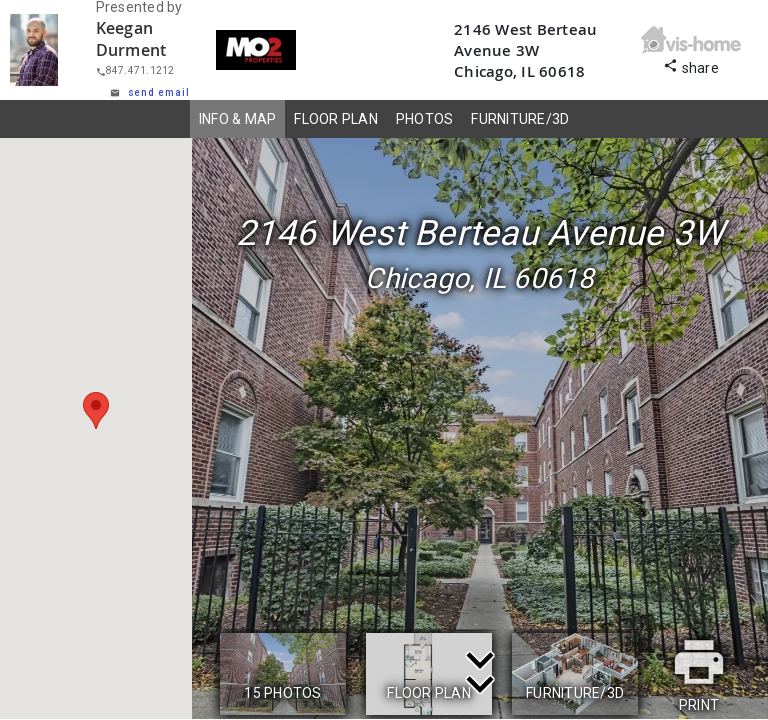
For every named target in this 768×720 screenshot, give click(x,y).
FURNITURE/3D (520, 119)
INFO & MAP (238, 119)
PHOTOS (425, 119)
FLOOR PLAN (336, 119)
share (691, 65)
